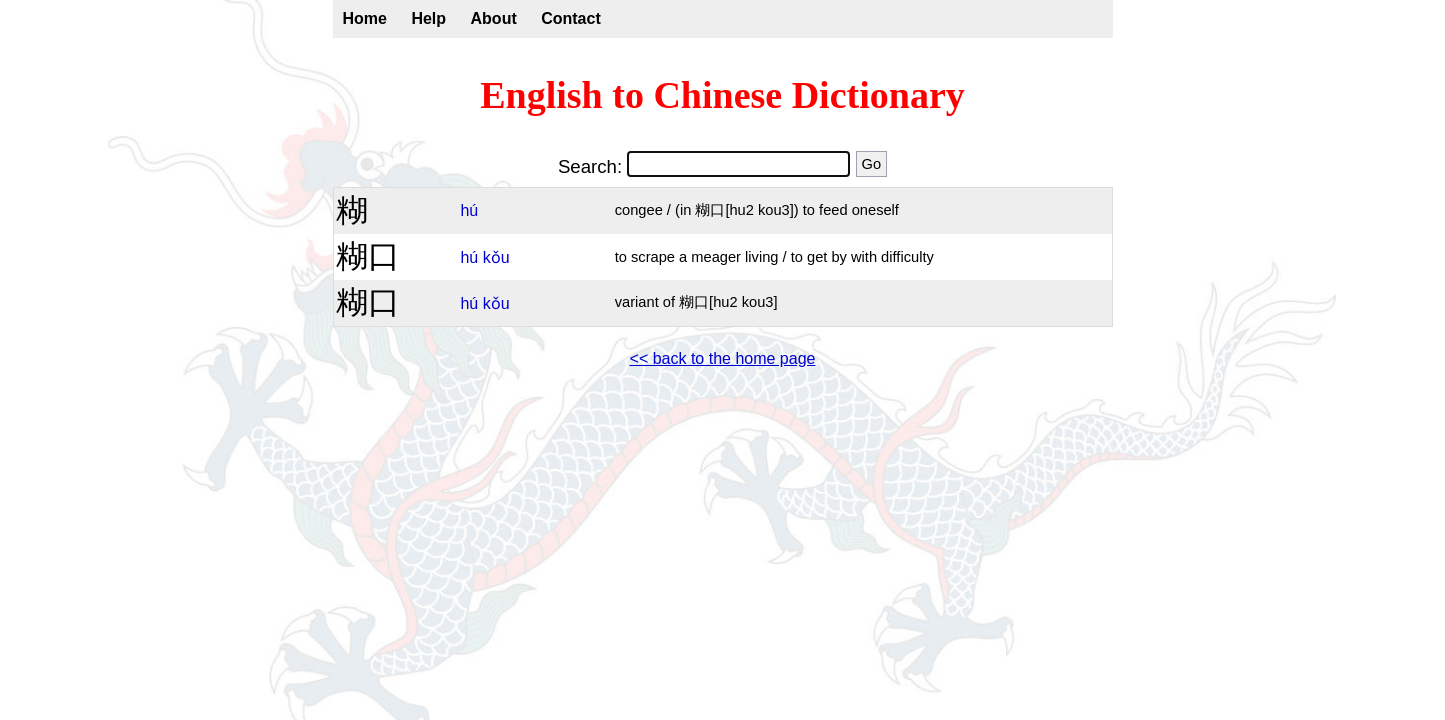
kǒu (496, 257)
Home (365, 18)
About (494, 18)
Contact (571, 18)
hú (469, 210)
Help (428, 18)
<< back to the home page (723, 358)
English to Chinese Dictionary (722, 95)
